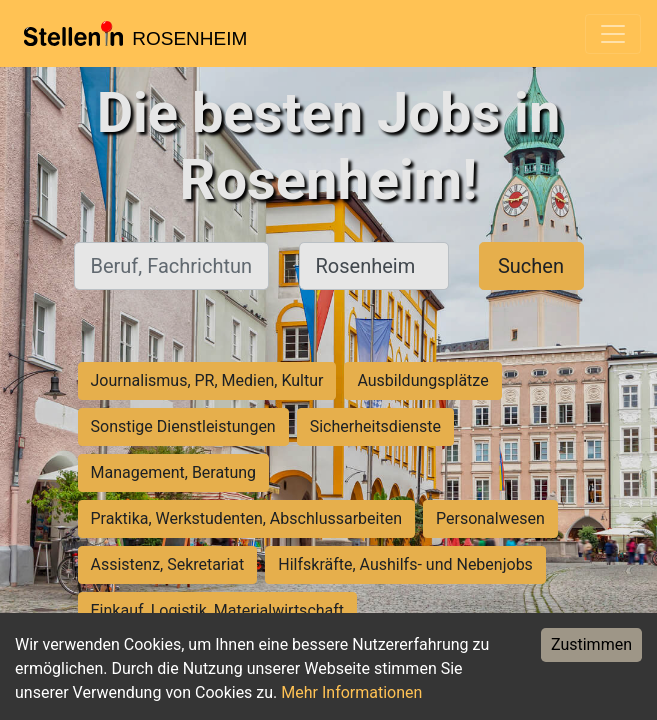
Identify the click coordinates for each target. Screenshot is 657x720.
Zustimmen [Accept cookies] (591, 644)
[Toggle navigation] (613, 34)
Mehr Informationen (351, 692)
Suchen (531, 266)
